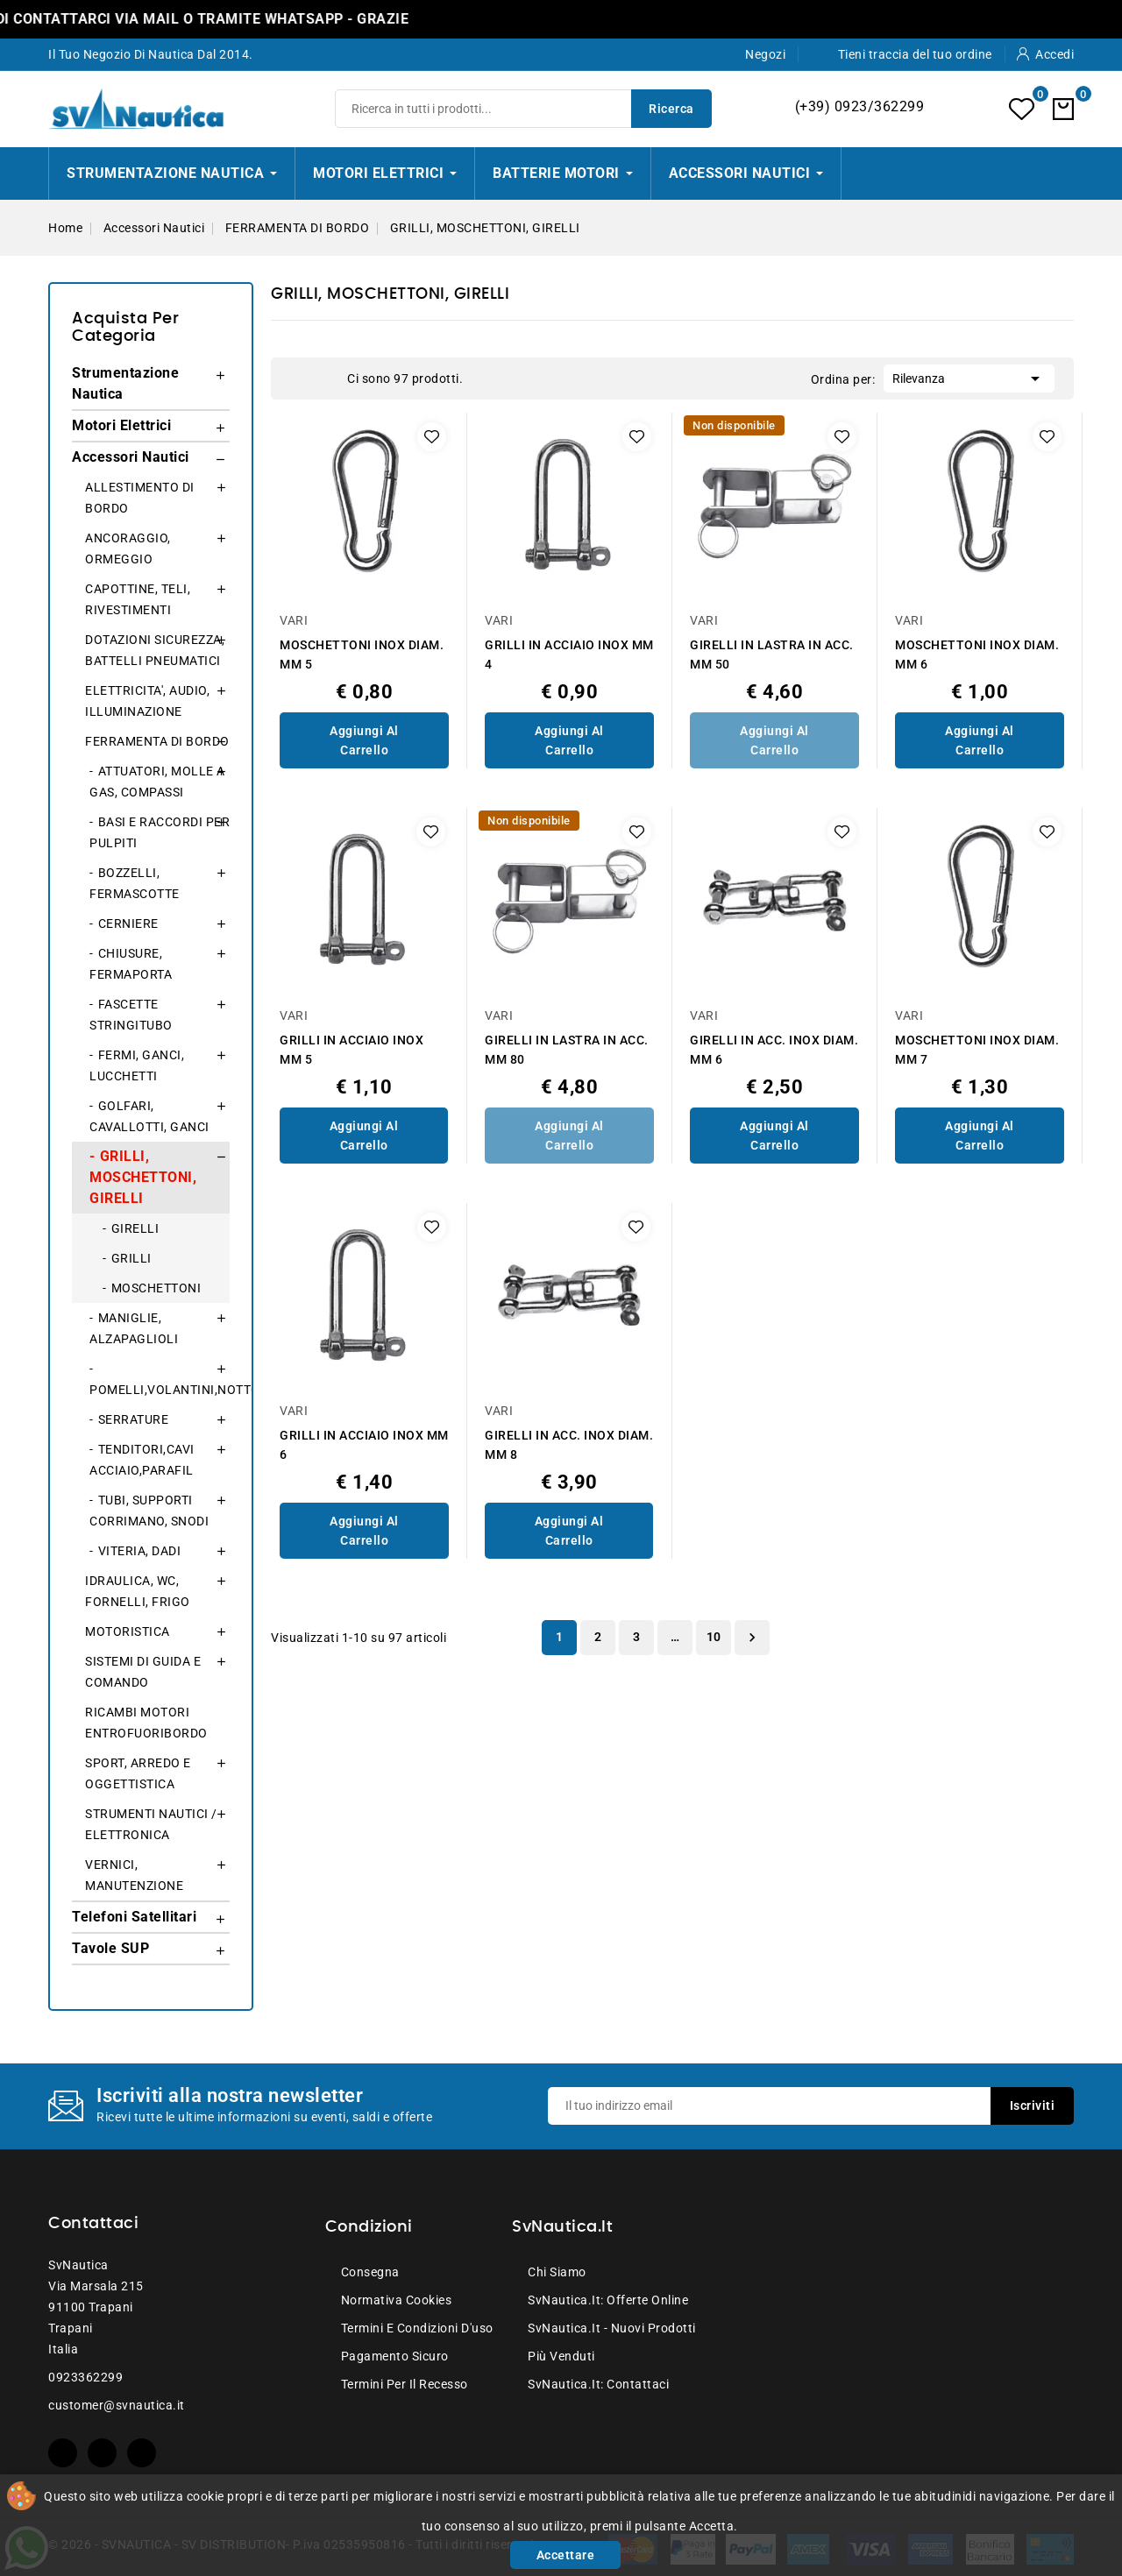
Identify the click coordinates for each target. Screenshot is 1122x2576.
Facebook (62, 2452)
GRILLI (131, 1258)
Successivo (752, 1637)
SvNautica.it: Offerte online (608, 2300)
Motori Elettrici (121, 425)
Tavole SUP (110, 1948)
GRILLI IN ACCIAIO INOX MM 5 (351, 1049)
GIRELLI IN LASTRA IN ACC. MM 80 (567, 1049)
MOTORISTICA (127, 1631)
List (325, 378)
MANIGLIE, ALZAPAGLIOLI (133, 1328)
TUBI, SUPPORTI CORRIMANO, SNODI (149, 1510)
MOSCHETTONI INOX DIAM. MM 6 (977, 654)
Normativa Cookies (396, 2300)
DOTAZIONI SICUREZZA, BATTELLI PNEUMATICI (154, 650)
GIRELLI (135, 1228)
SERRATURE (133, 1419)
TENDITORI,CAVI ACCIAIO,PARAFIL (142, 1459)
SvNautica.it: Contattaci (598, 2384)
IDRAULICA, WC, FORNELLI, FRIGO (137, 1591)
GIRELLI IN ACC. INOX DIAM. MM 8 (569, 1444)
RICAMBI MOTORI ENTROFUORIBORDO (146, 1722)
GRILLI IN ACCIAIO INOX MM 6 (364, 1444)
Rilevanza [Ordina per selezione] (969, 376)
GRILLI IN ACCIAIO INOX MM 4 (569, 654)
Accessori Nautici (130, 457)
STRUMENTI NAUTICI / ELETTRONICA (151, 1824)
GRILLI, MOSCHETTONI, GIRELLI (142, 1177)
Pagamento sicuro (395, 2356)
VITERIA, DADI (139, 1551)
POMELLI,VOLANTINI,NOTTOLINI (159, 1390)
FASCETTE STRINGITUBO (131, 1014)
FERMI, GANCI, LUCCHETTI (136, 1065)
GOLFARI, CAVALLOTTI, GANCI (149, 1116)
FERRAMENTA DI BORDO (157, 741)
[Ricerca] (523, 108)
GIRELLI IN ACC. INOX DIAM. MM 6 (774, 1049)
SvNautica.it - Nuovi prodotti (612, 2328)
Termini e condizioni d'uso (417, 2328)
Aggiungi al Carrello (364, 740)
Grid (299, 378)
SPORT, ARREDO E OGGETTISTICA (138, 1773)
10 (714, 1637)
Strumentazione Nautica (125, 383)
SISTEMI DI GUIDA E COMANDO (143, 1671)
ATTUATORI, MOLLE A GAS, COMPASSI (157, 781)
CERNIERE (128, 923)
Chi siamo (557, 2272)
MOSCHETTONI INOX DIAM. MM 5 (362, 654)
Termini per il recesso (404, 2384)
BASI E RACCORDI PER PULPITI (159, 832)
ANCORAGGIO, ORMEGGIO (128, 548)
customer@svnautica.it (116, 2405)
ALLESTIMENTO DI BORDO (140, 497)
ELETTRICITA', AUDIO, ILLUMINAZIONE (147, 700)
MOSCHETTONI (156, 1288)
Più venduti (561, 2356)
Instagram (141, 2452)
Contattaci (93, 2224)
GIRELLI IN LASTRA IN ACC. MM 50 (772, 654)
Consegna (370, 2272)
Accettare (565, 2555)
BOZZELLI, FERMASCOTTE (134, 883)
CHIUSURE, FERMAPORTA (130, 963)
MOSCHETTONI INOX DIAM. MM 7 (977, 1049)
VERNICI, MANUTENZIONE (134, 1875)
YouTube (102, 2452)
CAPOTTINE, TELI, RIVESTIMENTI (137, 599)
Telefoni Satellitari (134, 1916)
